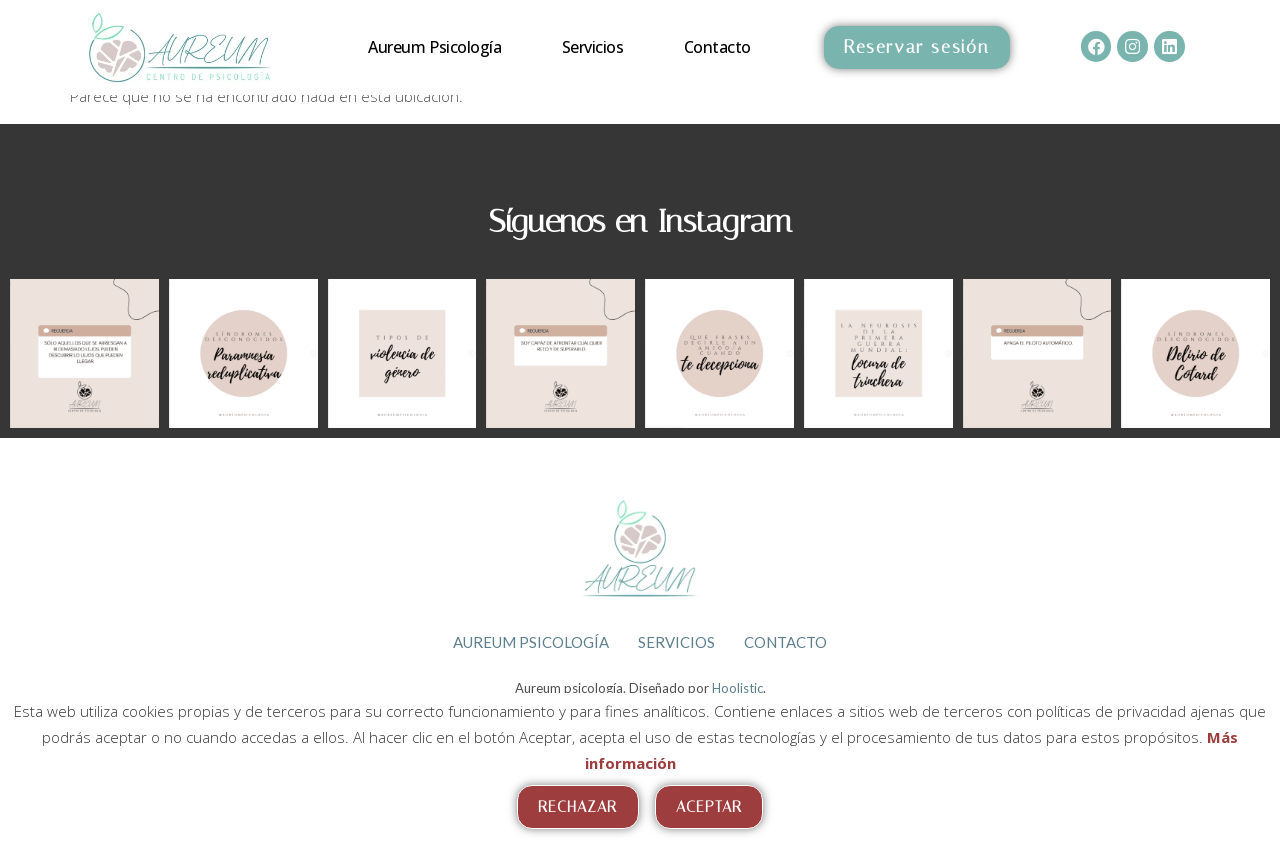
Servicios (593, 47)
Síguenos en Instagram (640, 221)
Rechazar (578, 807)
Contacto (717, 47)
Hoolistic (737, 687)
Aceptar (709, 807)
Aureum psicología (434, 47)
